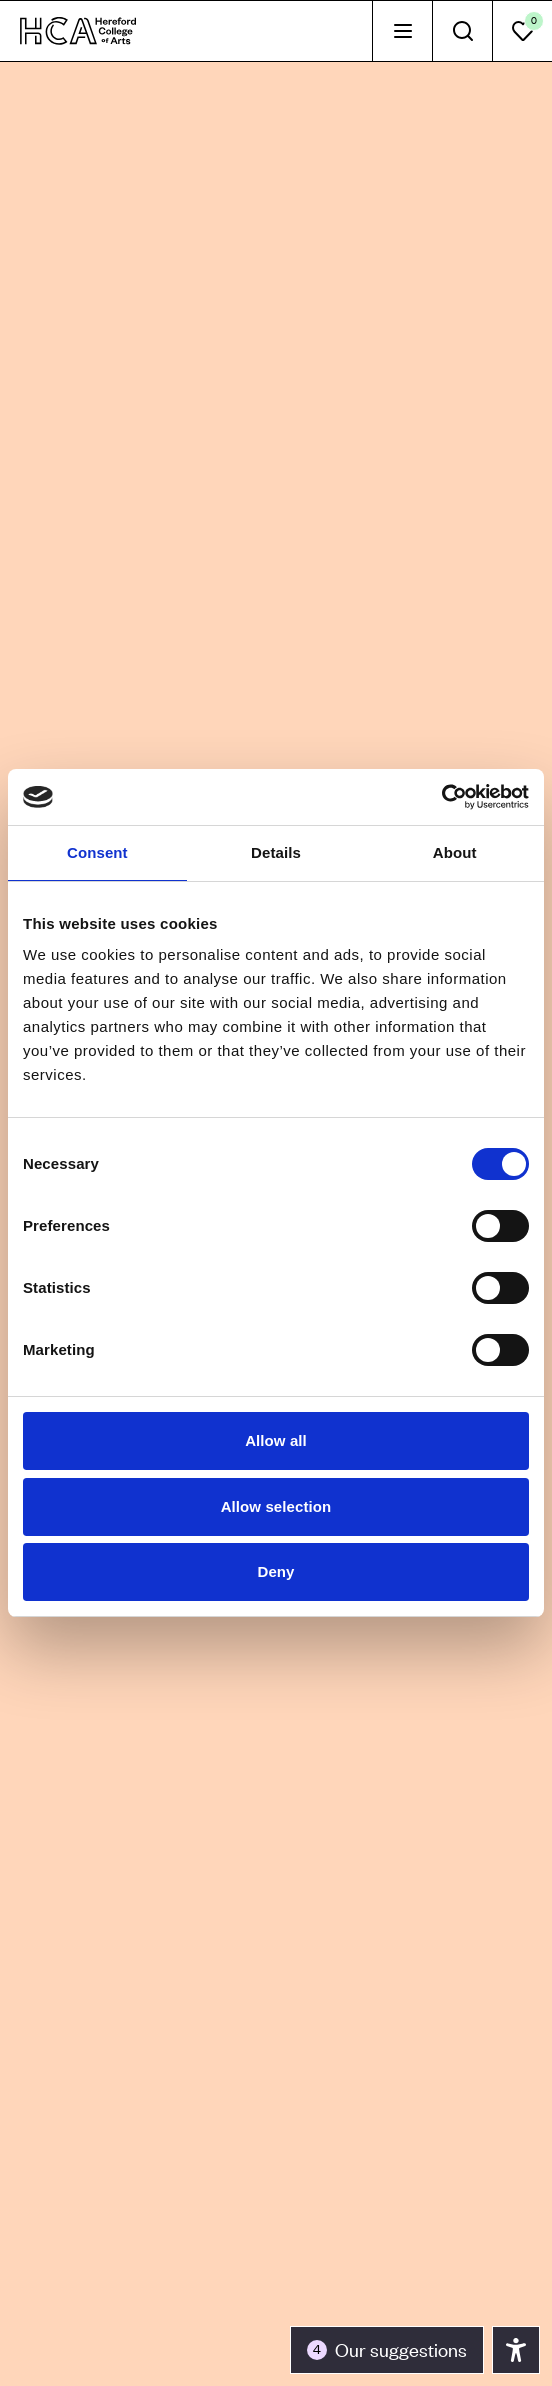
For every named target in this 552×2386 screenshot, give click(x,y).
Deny (275, 1571)
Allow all (276, 1440)
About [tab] (455, 852)
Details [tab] (276, 852)
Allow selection (276, 1506)
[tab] (402, 31)
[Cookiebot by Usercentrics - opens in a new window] (441, 797)
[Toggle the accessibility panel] (387, 2350)
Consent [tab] (97, 852)
